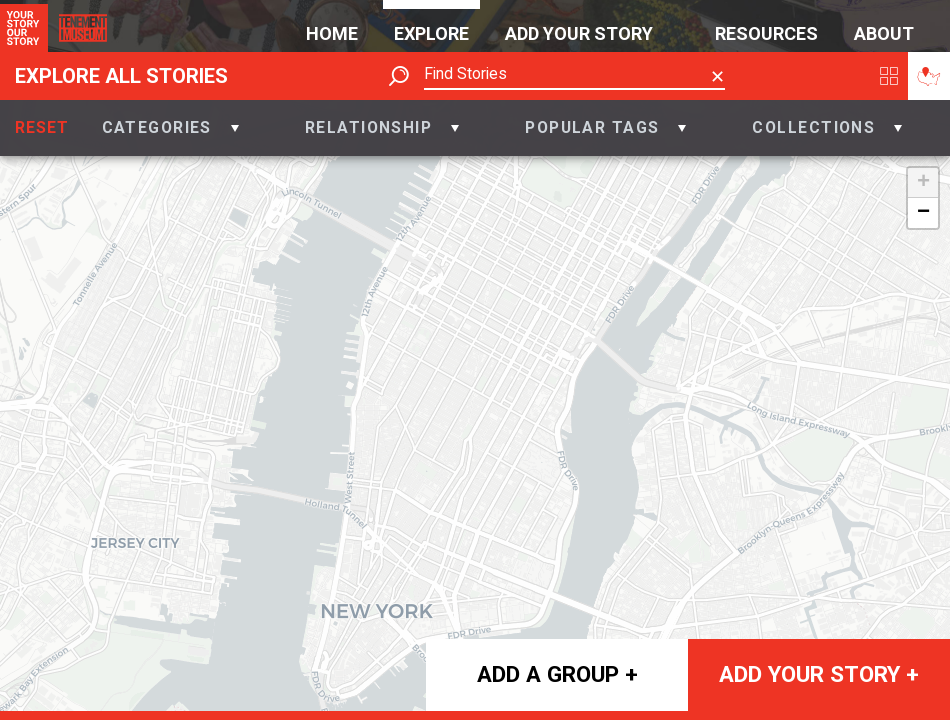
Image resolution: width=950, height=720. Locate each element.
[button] (170, 127)
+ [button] (923, 183)
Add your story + (819, 674)
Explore (431, 33)
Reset (42, 127)
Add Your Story (579, 33)
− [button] (923, 213)
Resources (766, 33)
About (884, 33)
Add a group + (557, 674)
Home (332, 33)
